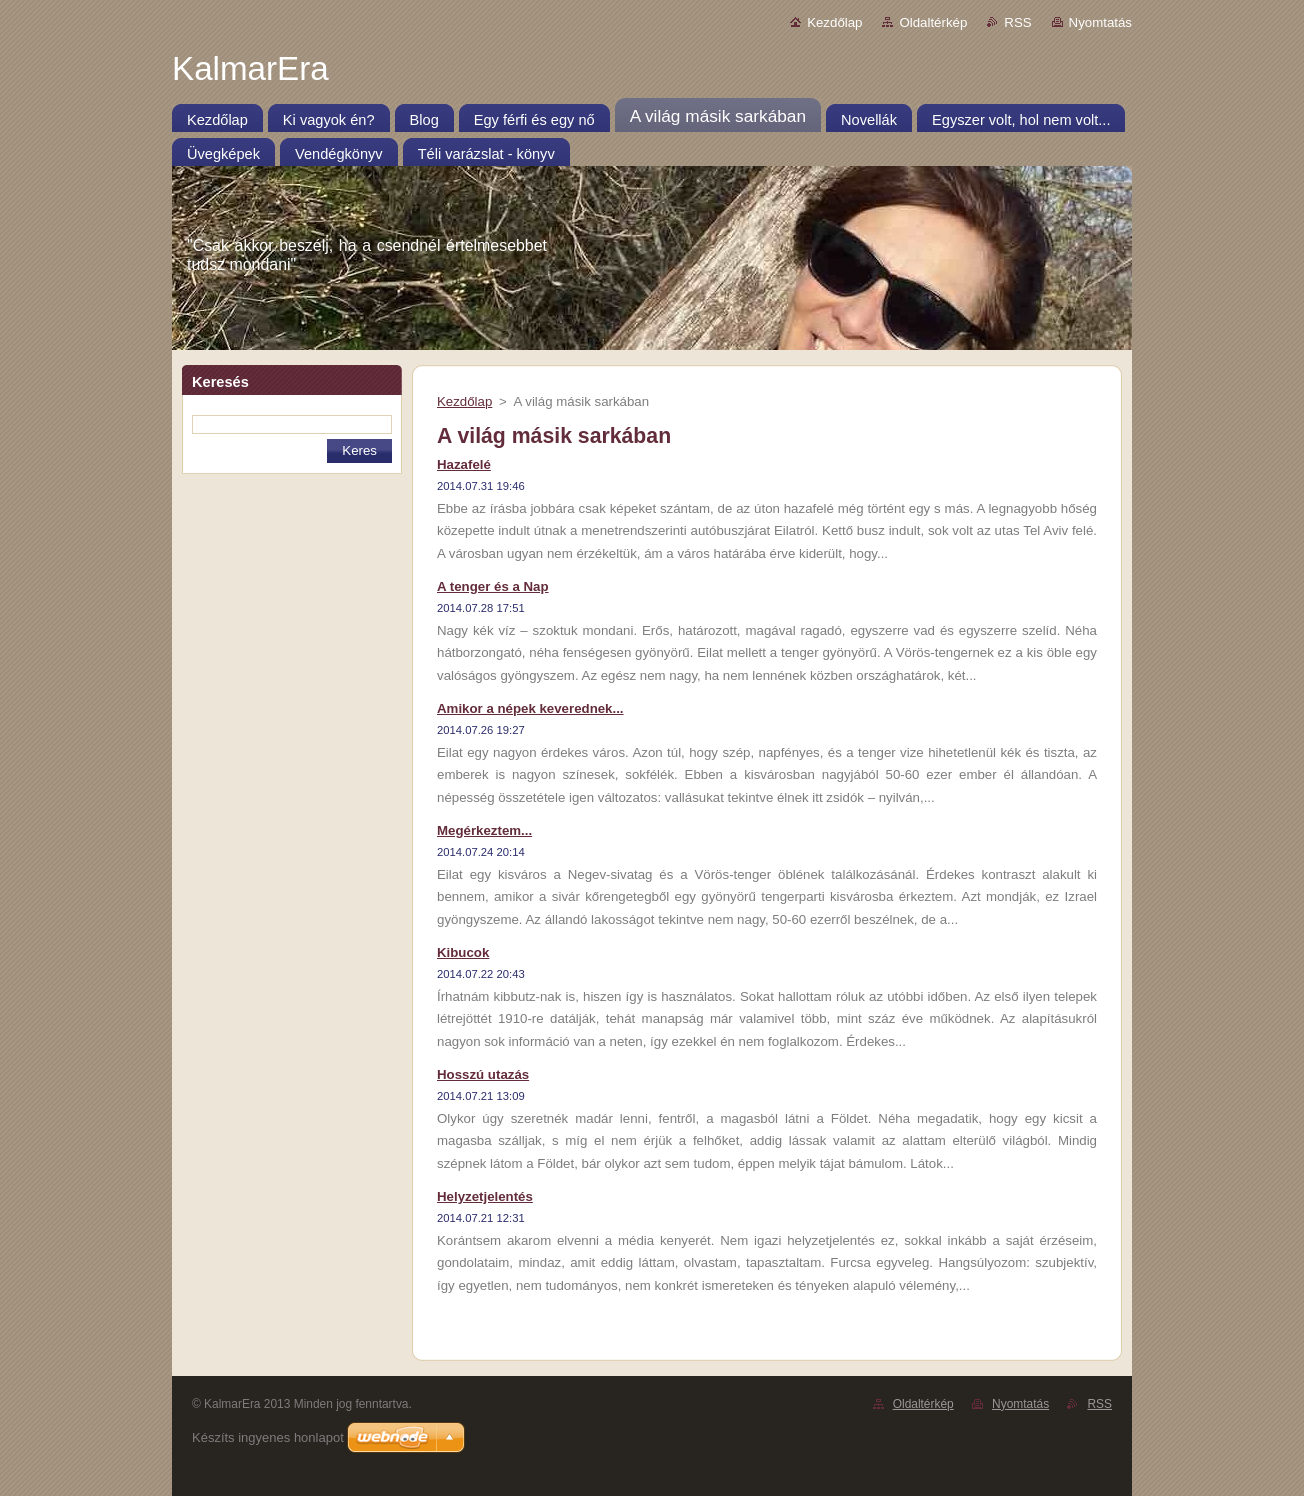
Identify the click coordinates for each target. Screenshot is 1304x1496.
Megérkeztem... (484, 830)
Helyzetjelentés (485, 1196)
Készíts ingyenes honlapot (268, 1437)
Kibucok (463, 952)
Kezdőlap (834, 22)
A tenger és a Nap (493, 586)
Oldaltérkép (933, 22)
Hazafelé (464, 464)
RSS (1017, 22)
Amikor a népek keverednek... (530, 708)
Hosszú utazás (483, 1074)
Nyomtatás (1100, 22)
